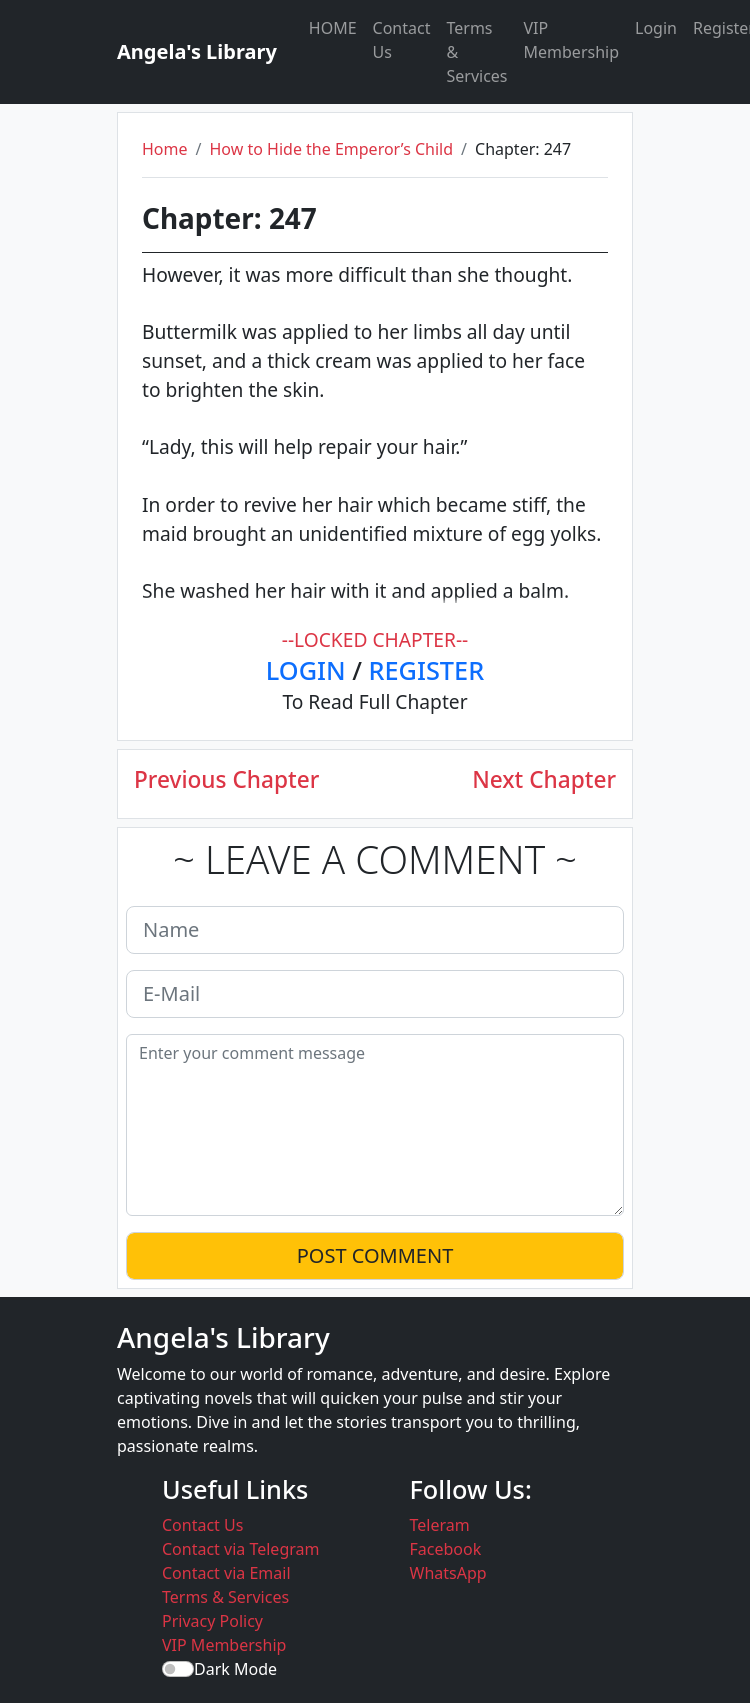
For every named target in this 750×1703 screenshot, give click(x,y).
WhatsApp (448, 1573)
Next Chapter (544, 779)
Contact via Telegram (240, 1549)
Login (656, 28)
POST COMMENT (375, 1255)
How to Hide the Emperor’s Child (331, 149)
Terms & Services (476, 52)
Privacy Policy (212, 1621)
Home (165, 149)
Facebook (446, 1549)
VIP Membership (572, 40)
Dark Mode (235, 1669)
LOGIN (306, 670)
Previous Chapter (226, 779)
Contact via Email (226, 1573)
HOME (333, 28)
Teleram (440, 1525)
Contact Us (402, 40)
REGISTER (427, 670)
